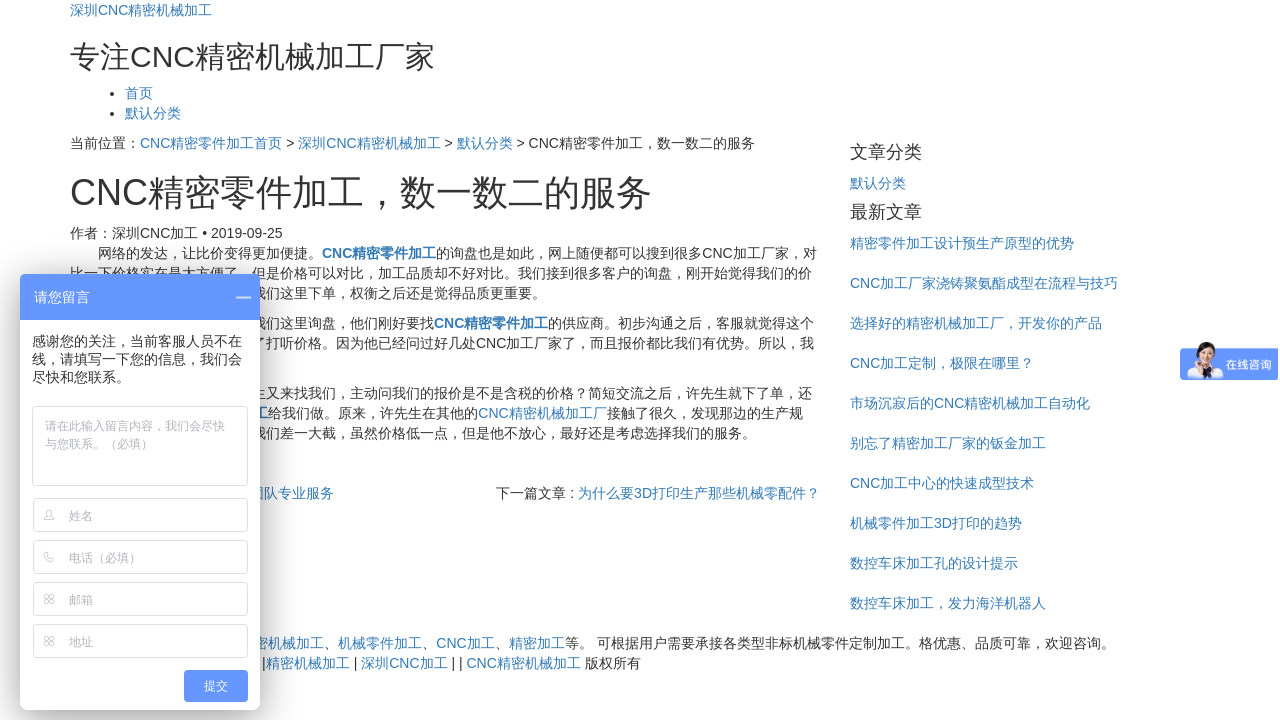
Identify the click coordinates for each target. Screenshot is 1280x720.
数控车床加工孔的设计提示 (934, 563)
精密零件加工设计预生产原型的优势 (962, 243)
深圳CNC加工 (404, 663)
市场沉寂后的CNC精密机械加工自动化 (970, 403)
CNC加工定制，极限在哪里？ (942, 363)
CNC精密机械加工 (267, 643)
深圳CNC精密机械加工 (141, 10)
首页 (139, 93)
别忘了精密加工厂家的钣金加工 (948, 443)
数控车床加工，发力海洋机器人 (948, 603)
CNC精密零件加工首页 (211, 143)
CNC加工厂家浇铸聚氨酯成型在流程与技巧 (984, 283)
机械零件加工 (380, 643)
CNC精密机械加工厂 (542, 413)
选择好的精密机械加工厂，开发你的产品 (976, 323)
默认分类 (153, 113)
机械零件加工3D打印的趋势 (936, 523)
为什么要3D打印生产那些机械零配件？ (699, 493)
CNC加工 (465, 643)
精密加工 (537, 643)
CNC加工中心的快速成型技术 (942, 483)
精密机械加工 (308, 663)
